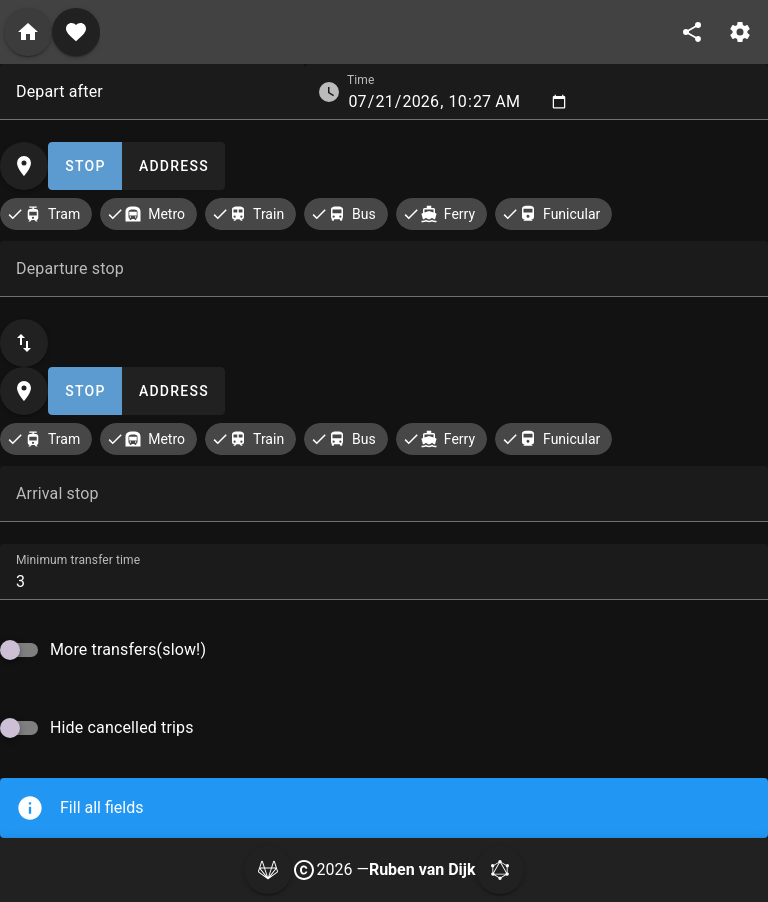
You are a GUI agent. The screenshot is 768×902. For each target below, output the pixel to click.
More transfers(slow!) (128, 649)
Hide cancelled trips (122, 727)
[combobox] (152, 92)
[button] (329, 92)
